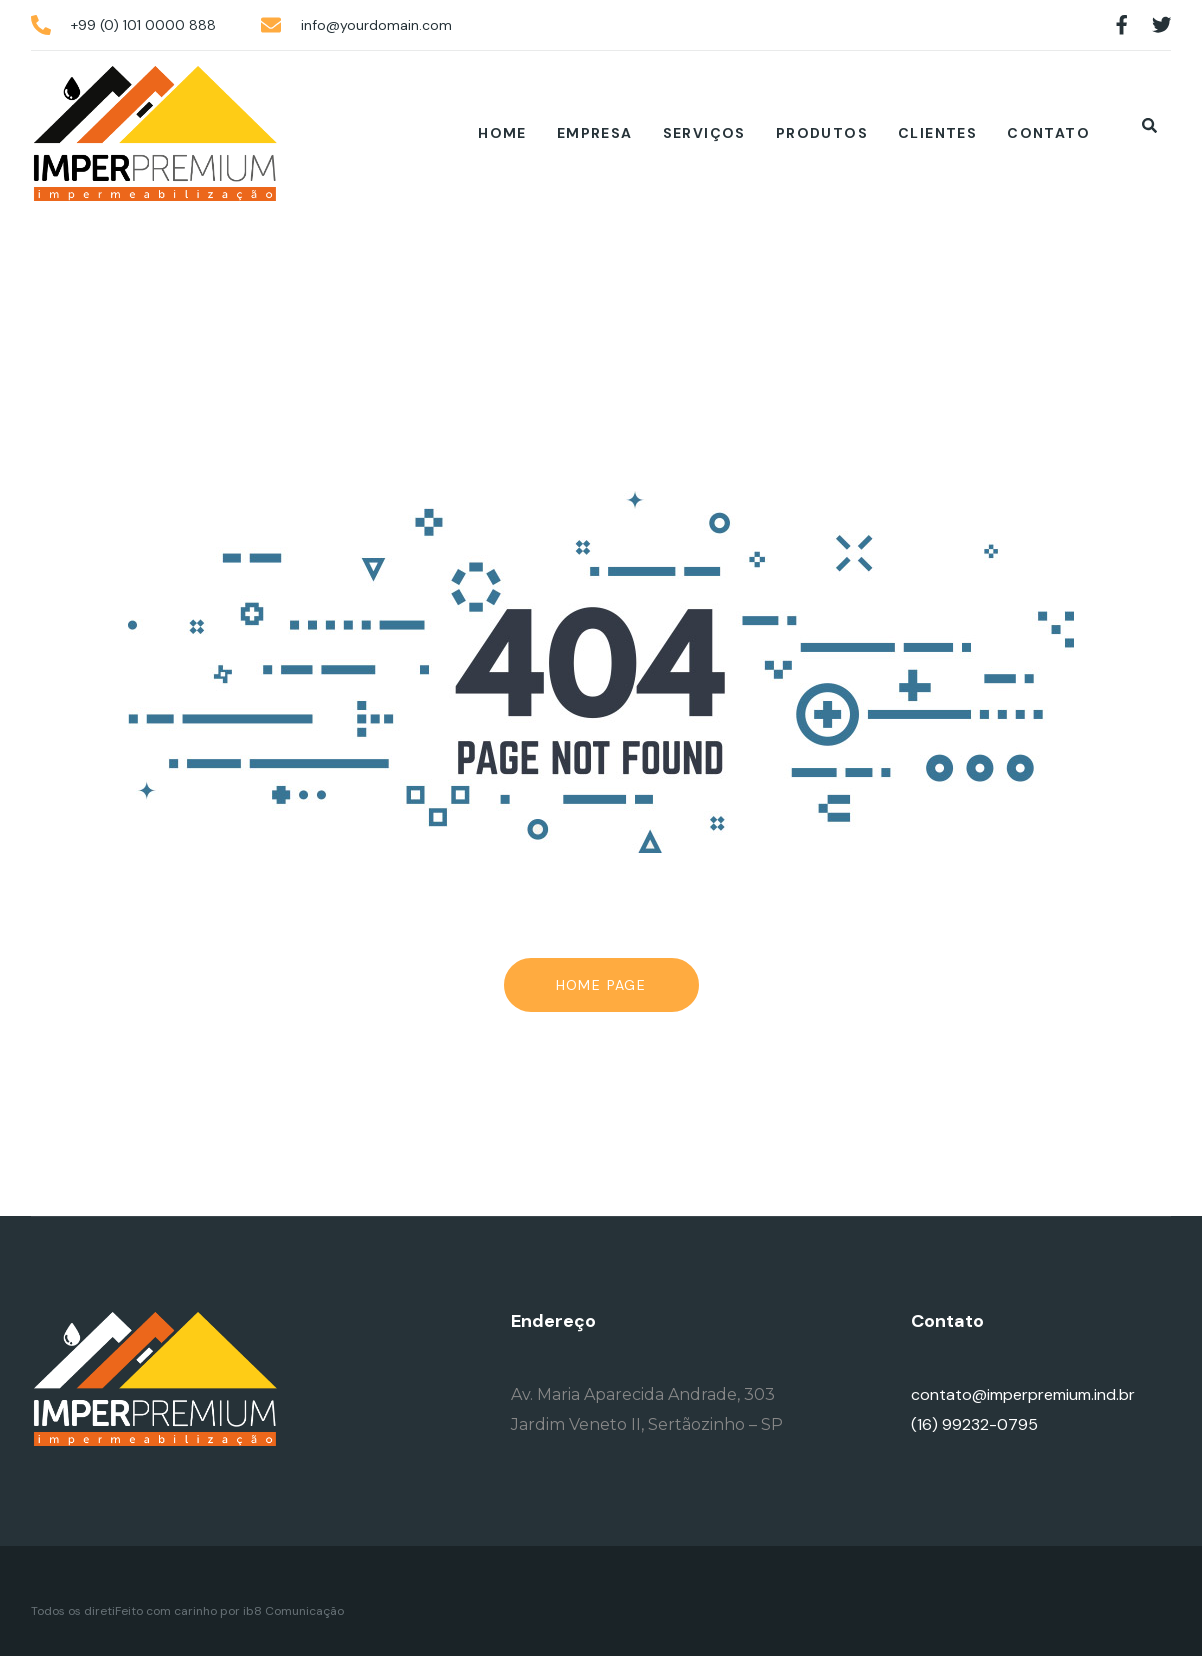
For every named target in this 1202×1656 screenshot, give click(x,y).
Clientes (937, 133)
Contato (1048, 133)
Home (502, 133)
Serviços (704, 133)
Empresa (595, 133)
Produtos (822, 133)
